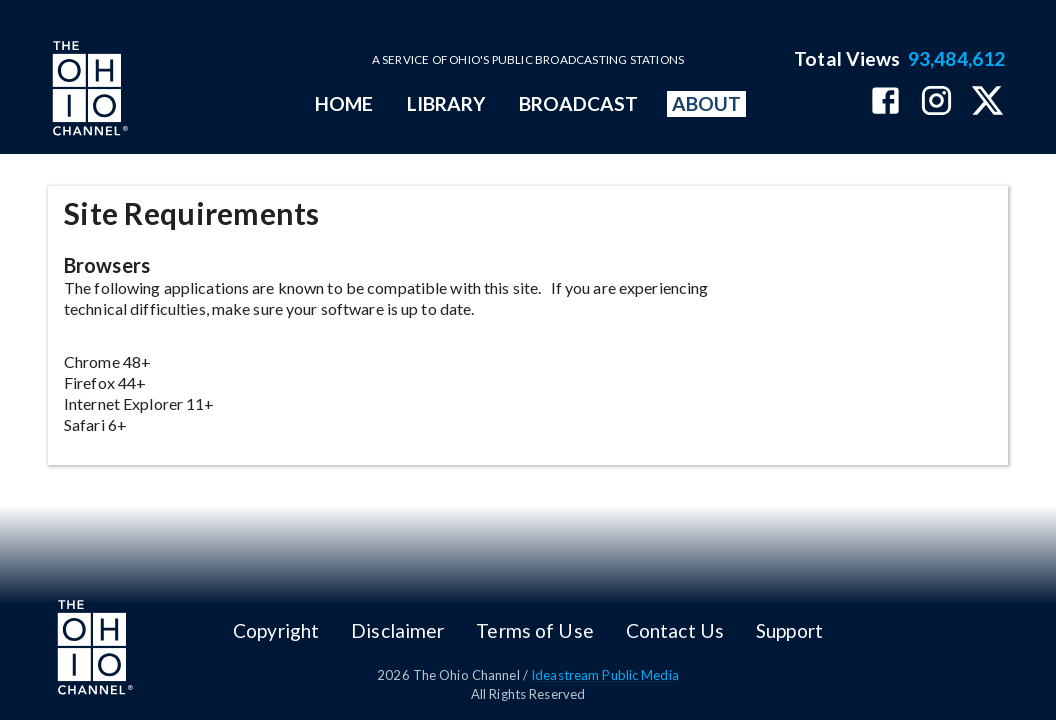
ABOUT (706, 103)
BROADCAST (579, 103)
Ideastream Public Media (605, 675)
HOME (344, 103)
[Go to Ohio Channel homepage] (88, 91)
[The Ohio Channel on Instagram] (936, 102)
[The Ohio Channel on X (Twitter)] (987, 102)
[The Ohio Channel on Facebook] (885, 102)
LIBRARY (446, 103)
